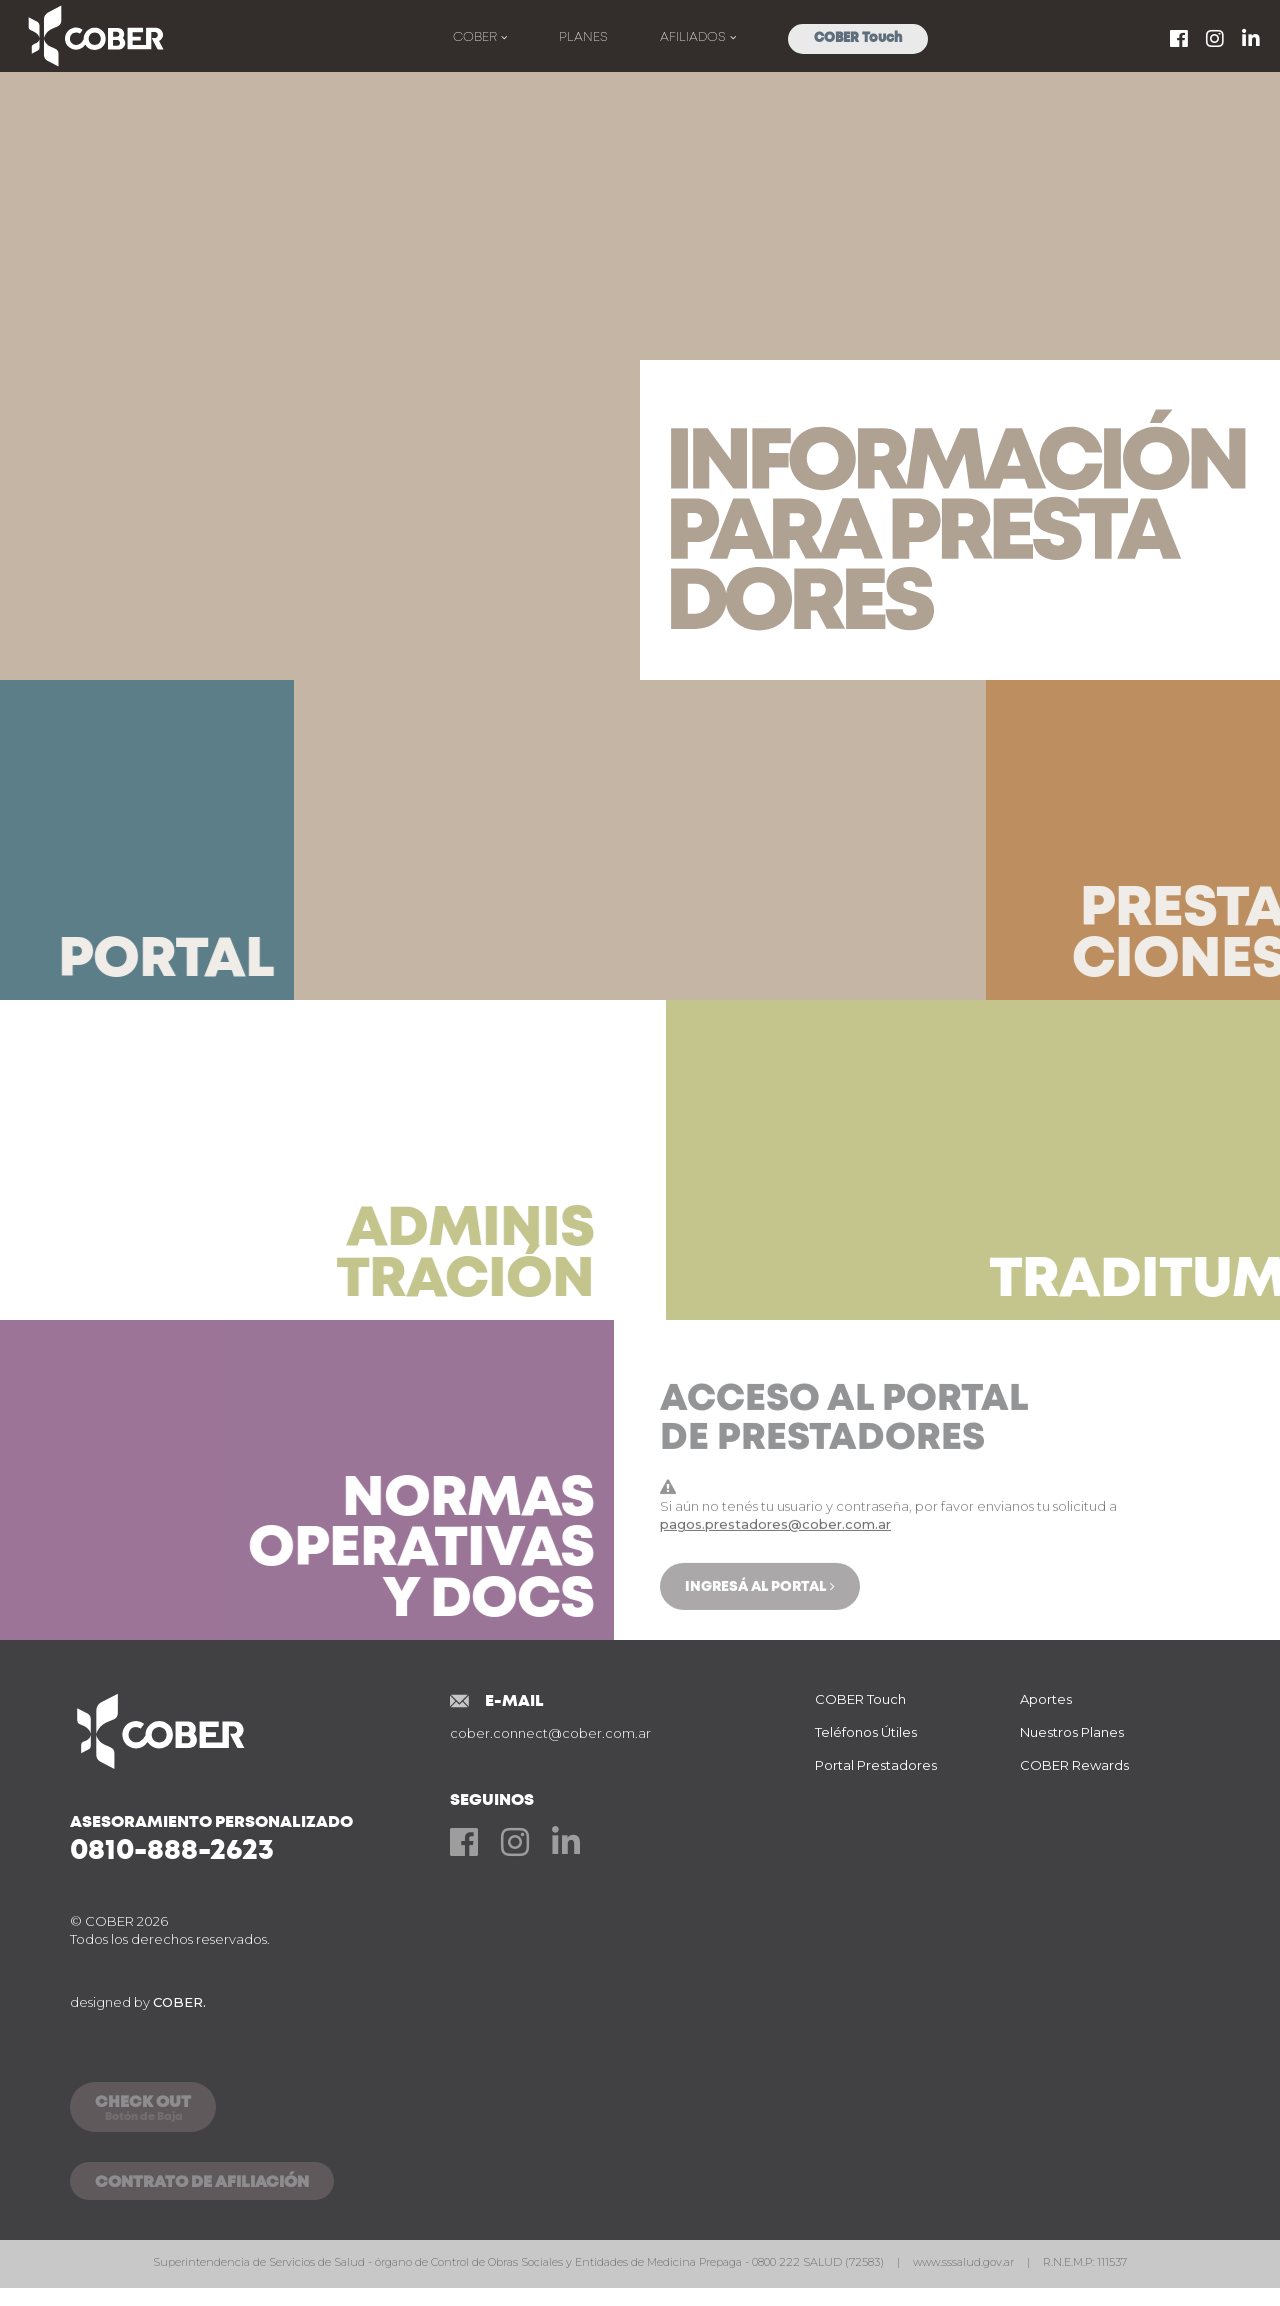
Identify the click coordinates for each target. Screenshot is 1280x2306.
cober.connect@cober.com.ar (550, 1733)
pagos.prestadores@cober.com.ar (775, 1594)
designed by (138, 2002)
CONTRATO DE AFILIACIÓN (202, 2183)
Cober (477, 37)
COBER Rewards (1074, 1765)
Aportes (1046, 1699)
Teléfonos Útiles (866, 1732)
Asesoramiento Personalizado (260, 1839)
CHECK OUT (143, 2110)
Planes (583, 37)
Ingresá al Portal (755, 1657)
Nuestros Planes (1072, 1732)
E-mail (514, 1701)
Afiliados (695, 37)
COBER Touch (858, 38)
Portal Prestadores (876, 1765)
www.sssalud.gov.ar (965, 2262)
